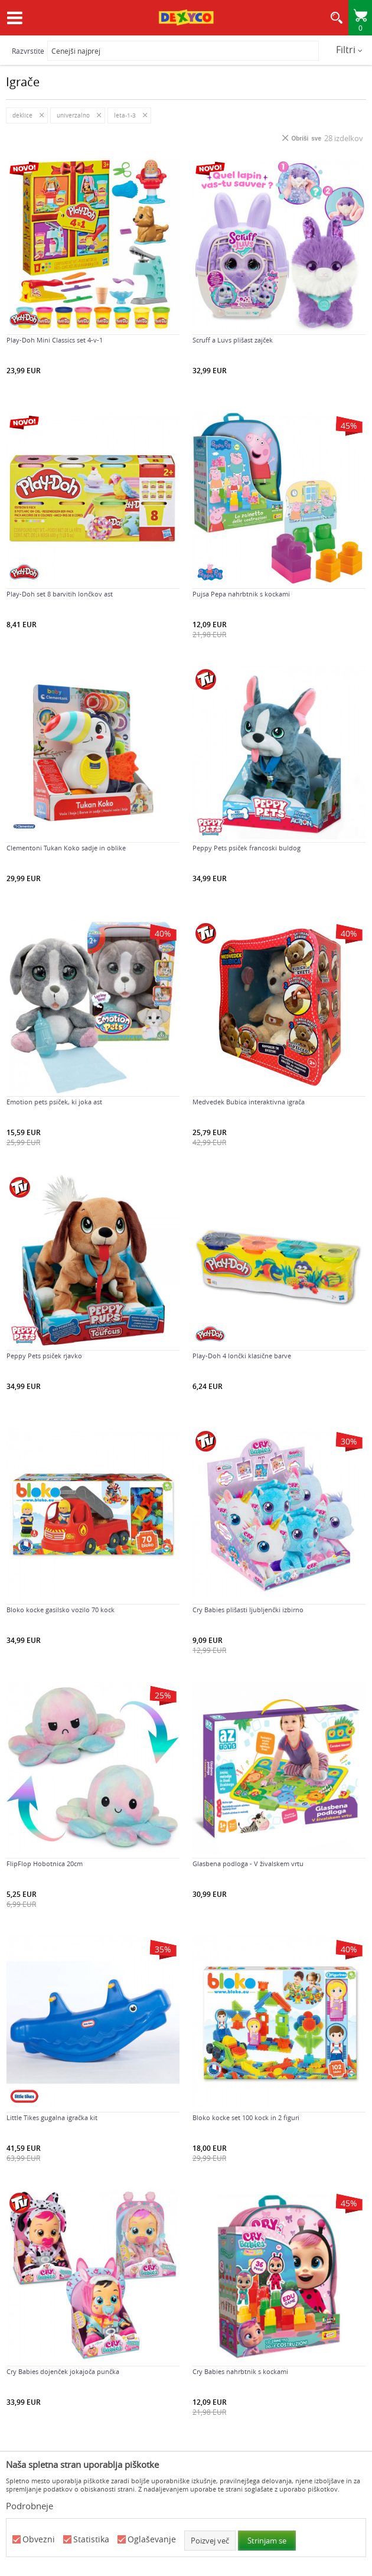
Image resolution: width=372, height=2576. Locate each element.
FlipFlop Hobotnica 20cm (44, 1864)
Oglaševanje (152, 2539)
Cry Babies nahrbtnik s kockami (240, 2372)
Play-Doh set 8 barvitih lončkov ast (59, 594)
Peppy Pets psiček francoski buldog (246, 848)
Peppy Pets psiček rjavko (44, 1356)
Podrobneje (29, 2506)
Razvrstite (28, 51)
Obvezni (38, 2539)
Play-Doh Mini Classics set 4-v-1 (54, 340)
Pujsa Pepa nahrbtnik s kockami (241, 594)
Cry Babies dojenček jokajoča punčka (62, 2372)
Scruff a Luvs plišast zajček (232, 340)
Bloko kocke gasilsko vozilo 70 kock (60, 1610)
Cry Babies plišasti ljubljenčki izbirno (248, 1610)
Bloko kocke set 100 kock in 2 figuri (245, 2118)
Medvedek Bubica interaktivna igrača (248, 1102)
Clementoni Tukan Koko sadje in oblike (66, 848)
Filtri (349, 49)
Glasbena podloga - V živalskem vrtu (248, 1864)
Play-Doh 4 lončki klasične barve (241, 1356)
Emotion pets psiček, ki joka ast (54, 1102)
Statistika (91, 2539)
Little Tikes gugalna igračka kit (51, 2118)
